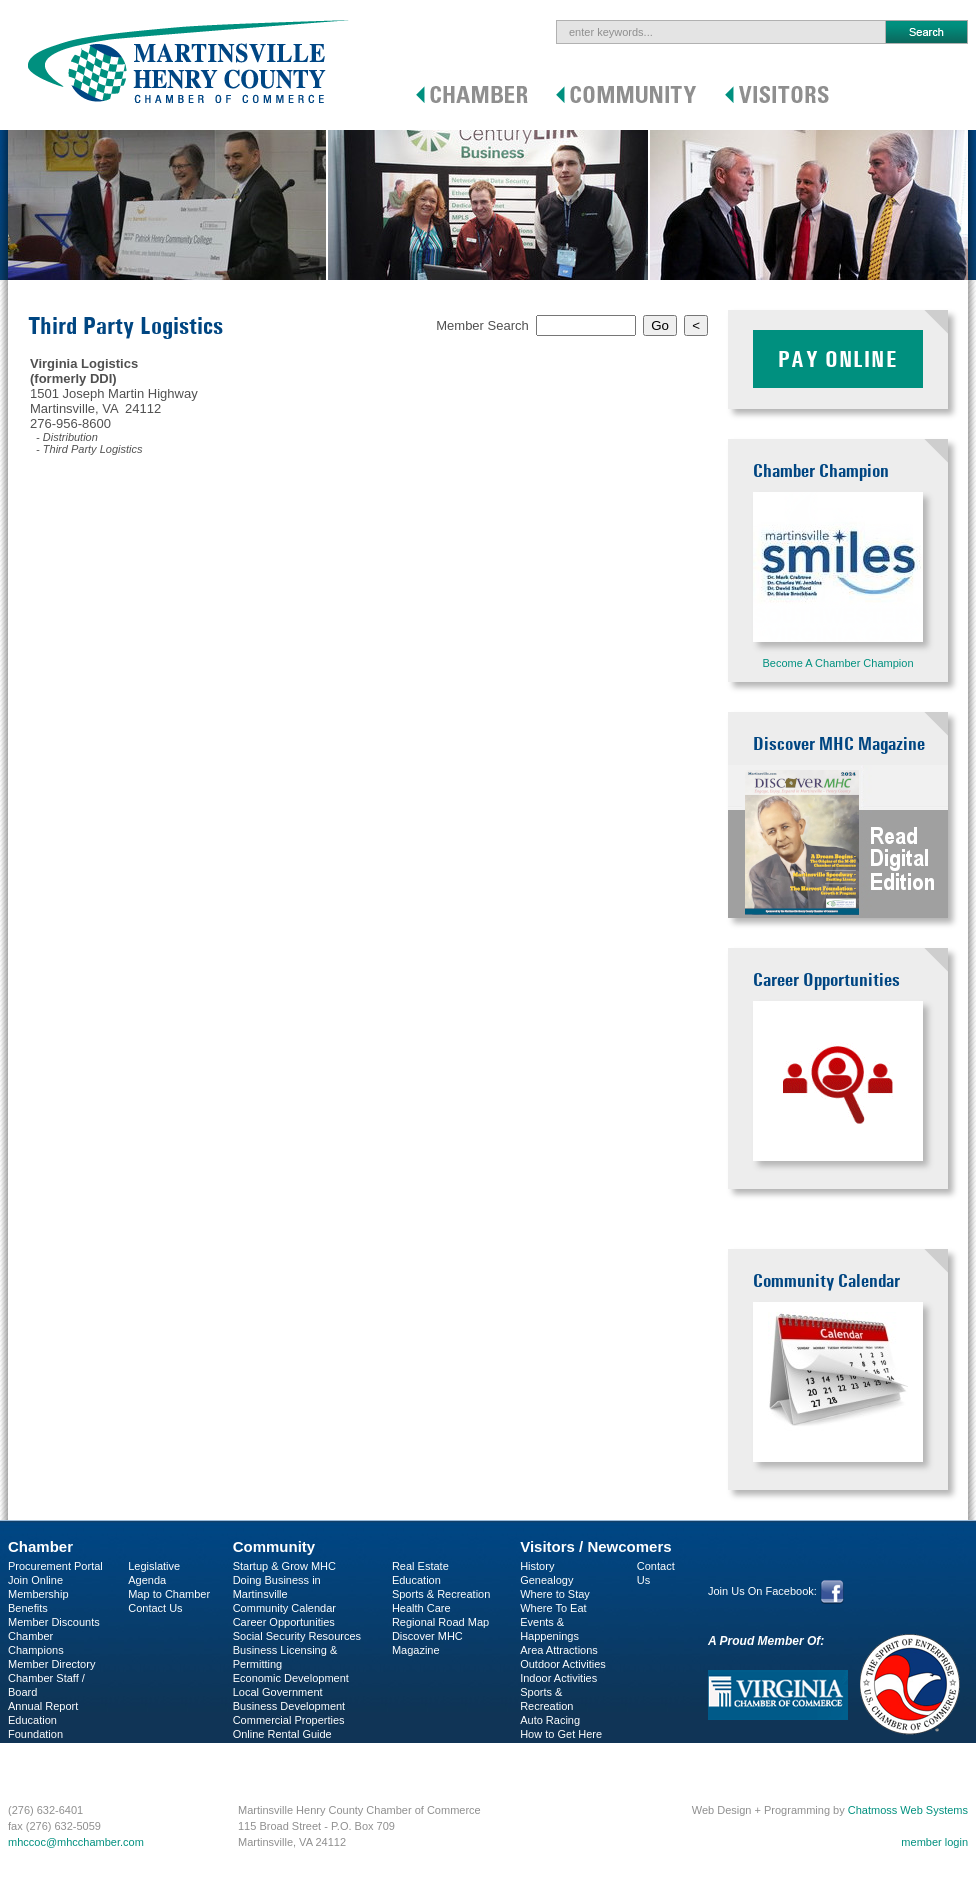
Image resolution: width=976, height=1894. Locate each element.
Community (274, 1546)
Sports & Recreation (441, 1594)
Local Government (278, 1692)
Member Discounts (54, 1622)
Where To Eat (553, 1608)
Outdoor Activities (563, 1664)
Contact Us (155, 1608)
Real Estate (420, 1566)
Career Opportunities (284, 1622)
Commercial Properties (289, 1720)
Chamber (40, 1546)
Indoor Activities (558, 1678)
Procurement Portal (55, 1566)
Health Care (421, 1608)
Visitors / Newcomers (595, 1546)
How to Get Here (561, 1734)
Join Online (35, 1580)
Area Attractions (559, 1650)
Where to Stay (555, 1594)
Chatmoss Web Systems (908, 1810)
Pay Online (838, 359)
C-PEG (25, 1748)
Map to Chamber (169, 1594)
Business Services (53, 1762)
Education (416, 1580)
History (537, 1566)
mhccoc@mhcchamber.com (76, 1842)
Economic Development (291, 1678)
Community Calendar (284, 1608)
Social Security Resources (297, 1636)
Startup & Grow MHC (284, 1566)
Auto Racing (550, 1720)
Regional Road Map (440, 1622)
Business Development (289, 1706)
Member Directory (51, 1664)
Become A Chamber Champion (837, 663)
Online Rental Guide (282, 1734)
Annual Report (43, 1706)
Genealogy (546, 1580)
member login (934, 1842)
